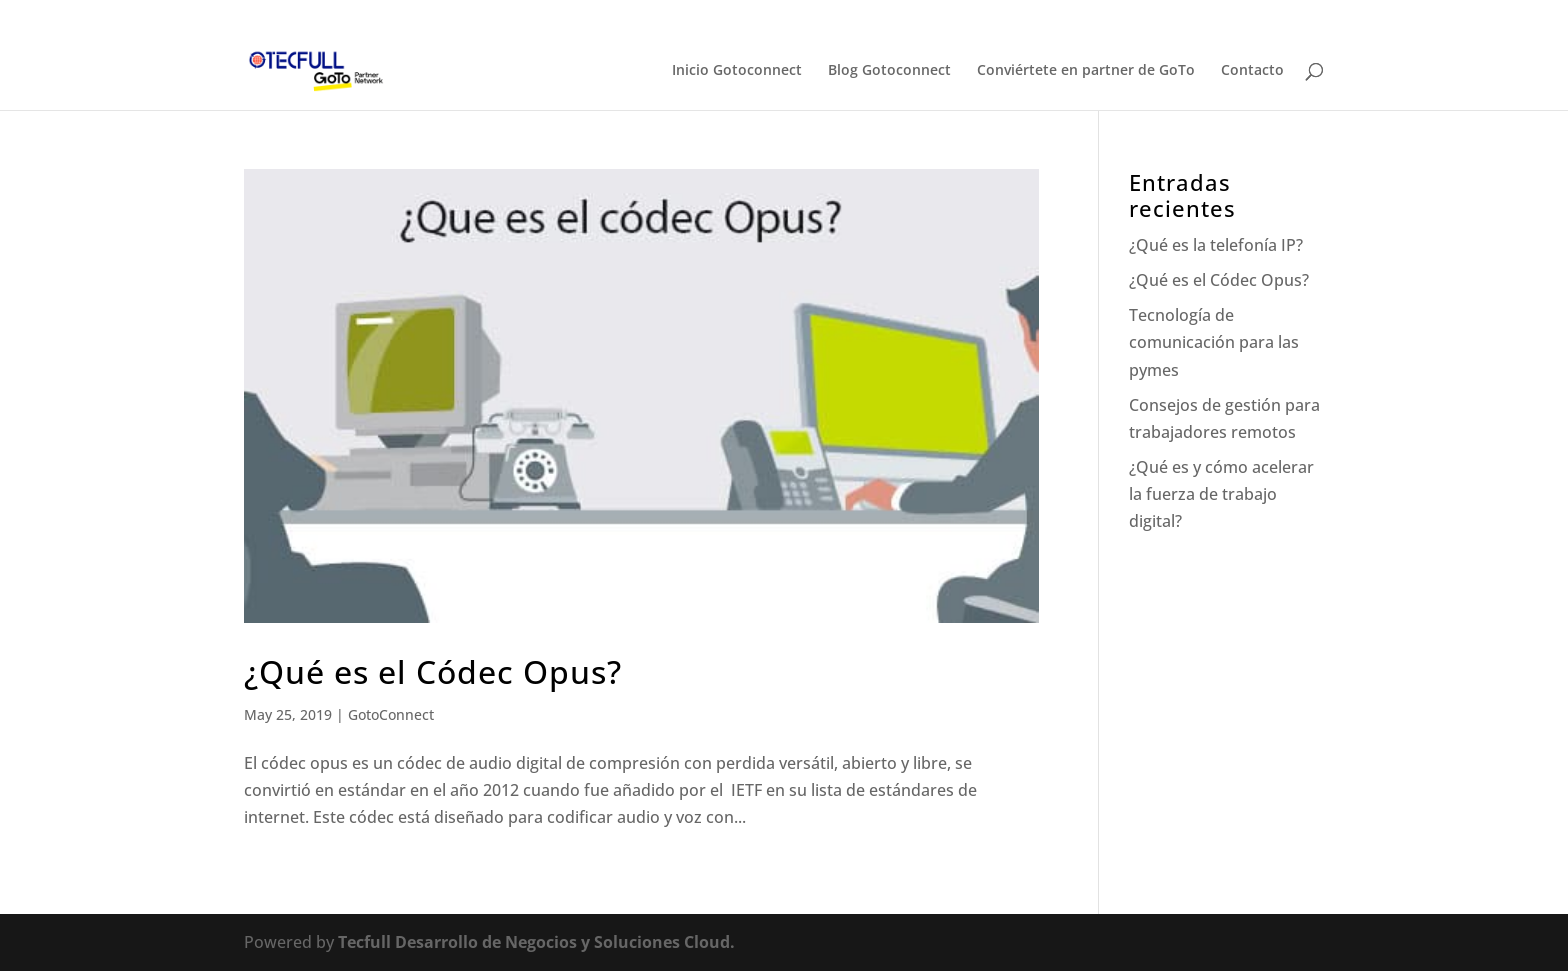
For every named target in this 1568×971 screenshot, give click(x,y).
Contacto (1252, 71)
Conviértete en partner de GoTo (1086, 71)
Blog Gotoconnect (889, 71)
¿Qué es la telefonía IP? (1216, 245)
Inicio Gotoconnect (737, 71)
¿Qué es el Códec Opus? (433, 671)
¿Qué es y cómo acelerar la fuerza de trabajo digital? (1221, 494)
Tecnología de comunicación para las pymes (1214, 342)
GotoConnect (391, 714)
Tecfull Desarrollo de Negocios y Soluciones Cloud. (536, 942)
